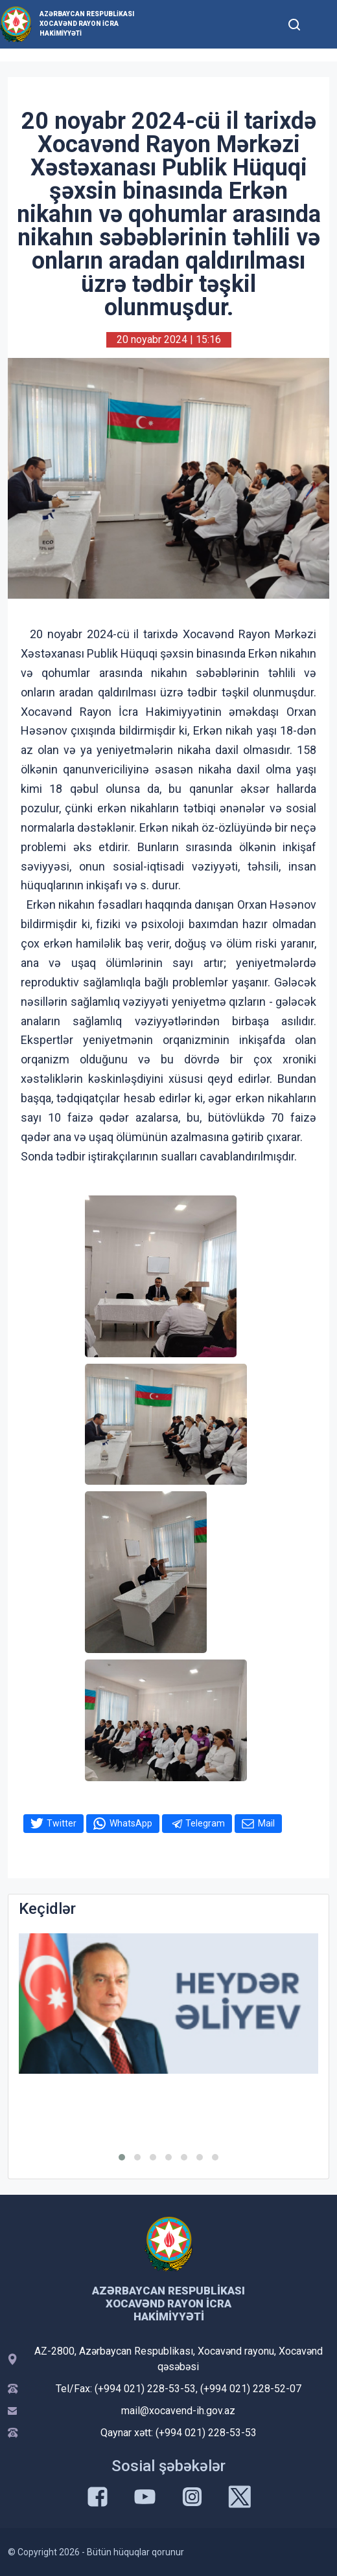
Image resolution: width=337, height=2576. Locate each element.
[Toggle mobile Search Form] (295, 22)
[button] (122, 2157)
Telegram (205, 1823)
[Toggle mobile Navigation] (321, 24)
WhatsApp (131, 1823)
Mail (266, 1823)
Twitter (61, 1823)
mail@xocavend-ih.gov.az (178, 2410)
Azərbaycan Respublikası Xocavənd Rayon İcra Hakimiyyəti (87, 23)
